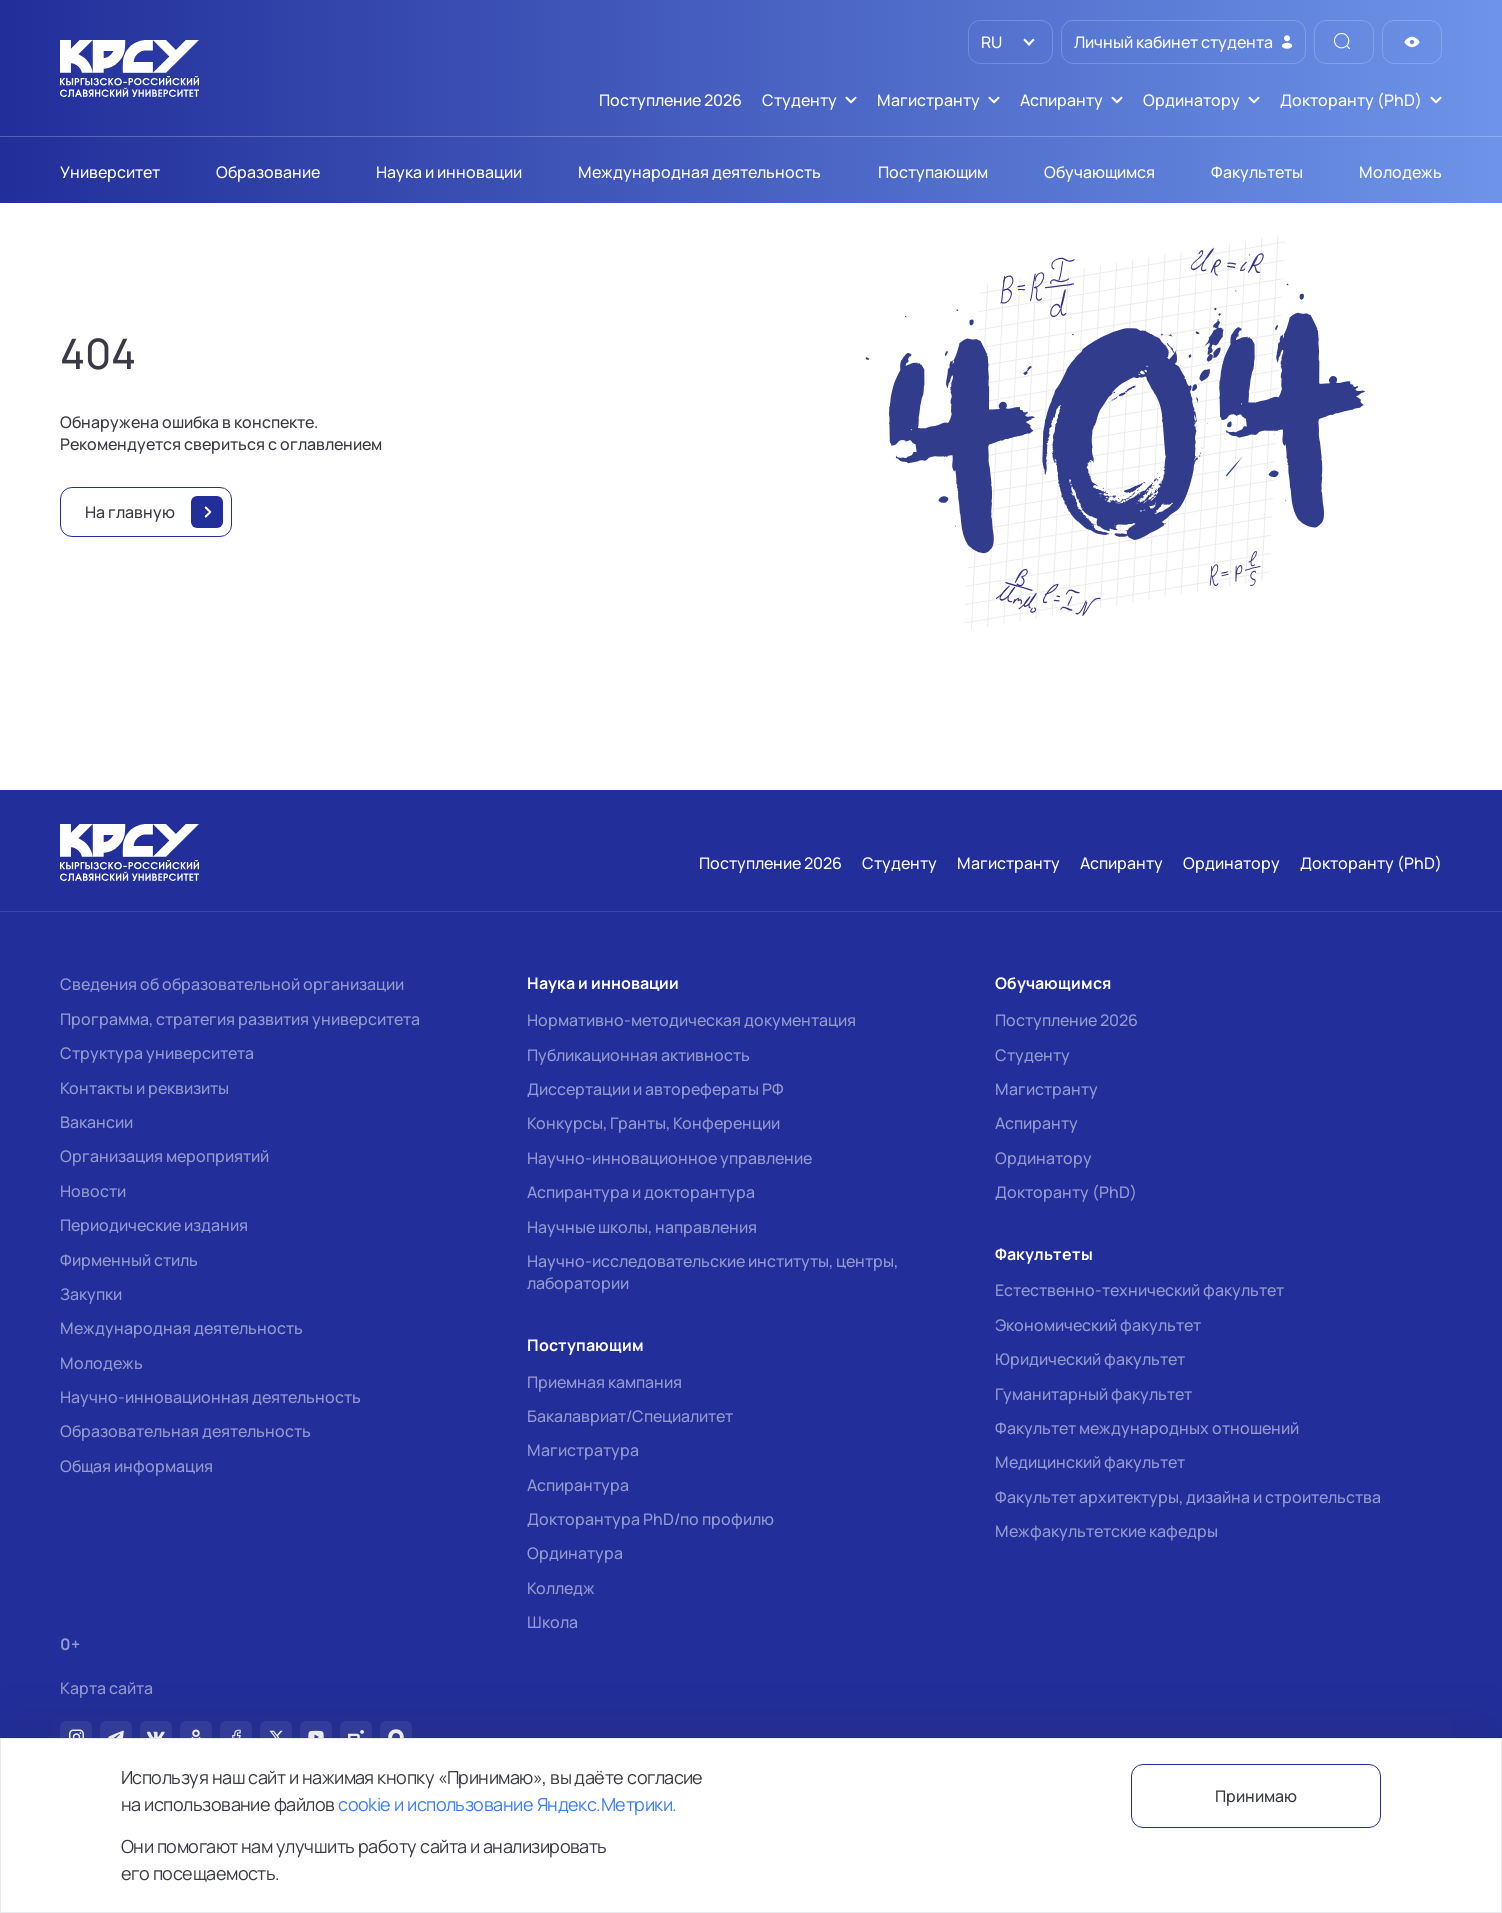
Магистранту (1046, 1089)
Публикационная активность (638, 1055)
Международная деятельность (181, 1328)
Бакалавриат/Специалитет (630, 1416)
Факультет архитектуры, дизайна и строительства (1188, 1497)
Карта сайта (106, 1688)
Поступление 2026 (1066, 1020)
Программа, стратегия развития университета (240, 1019)
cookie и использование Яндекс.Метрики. (507, 1804)
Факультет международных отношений (1147, 1428)
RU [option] (990, 42)
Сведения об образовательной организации (232, 984)
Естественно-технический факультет (1139, 1290)
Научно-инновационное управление (669, 1158)
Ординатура (575, 1553)
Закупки (91, 1294)
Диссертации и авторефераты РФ (655, 1089)
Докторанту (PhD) (1066, 1192)
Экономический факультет (1098, 1325)
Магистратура (583, 1450)
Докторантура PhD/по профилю (650, 1519)
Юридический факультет (1090, 1359)
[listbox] (1010, 42)
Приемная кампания (604, 1382)
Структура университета (157, 1053)
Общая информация (136, 1466)
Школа (552, 1622)
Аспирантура (578, 1485)
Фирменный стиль (129, 1260)
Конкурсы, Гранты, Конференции (653, 1123)
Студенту (1032, 1055)
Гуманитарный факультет (1093, 1394)
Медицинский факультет (1090, 1462)
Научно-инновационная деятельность (210, 1397)
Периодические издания (154, 1225)
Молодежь (101, 1363)
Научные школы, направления (642, 1227)
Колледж (561, 1588)
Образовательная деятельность (185, 1431)
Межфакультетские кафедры (1106, 1531)
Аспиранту (1036, 1123)
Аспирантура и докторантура (641, 1192)
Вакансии (96, 1122)
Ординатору (1043, 1158)
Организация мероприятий (164, 1156)
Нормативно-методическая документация (691, 1020)
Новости (93, 1191)
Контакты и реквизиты (144, 1088)
